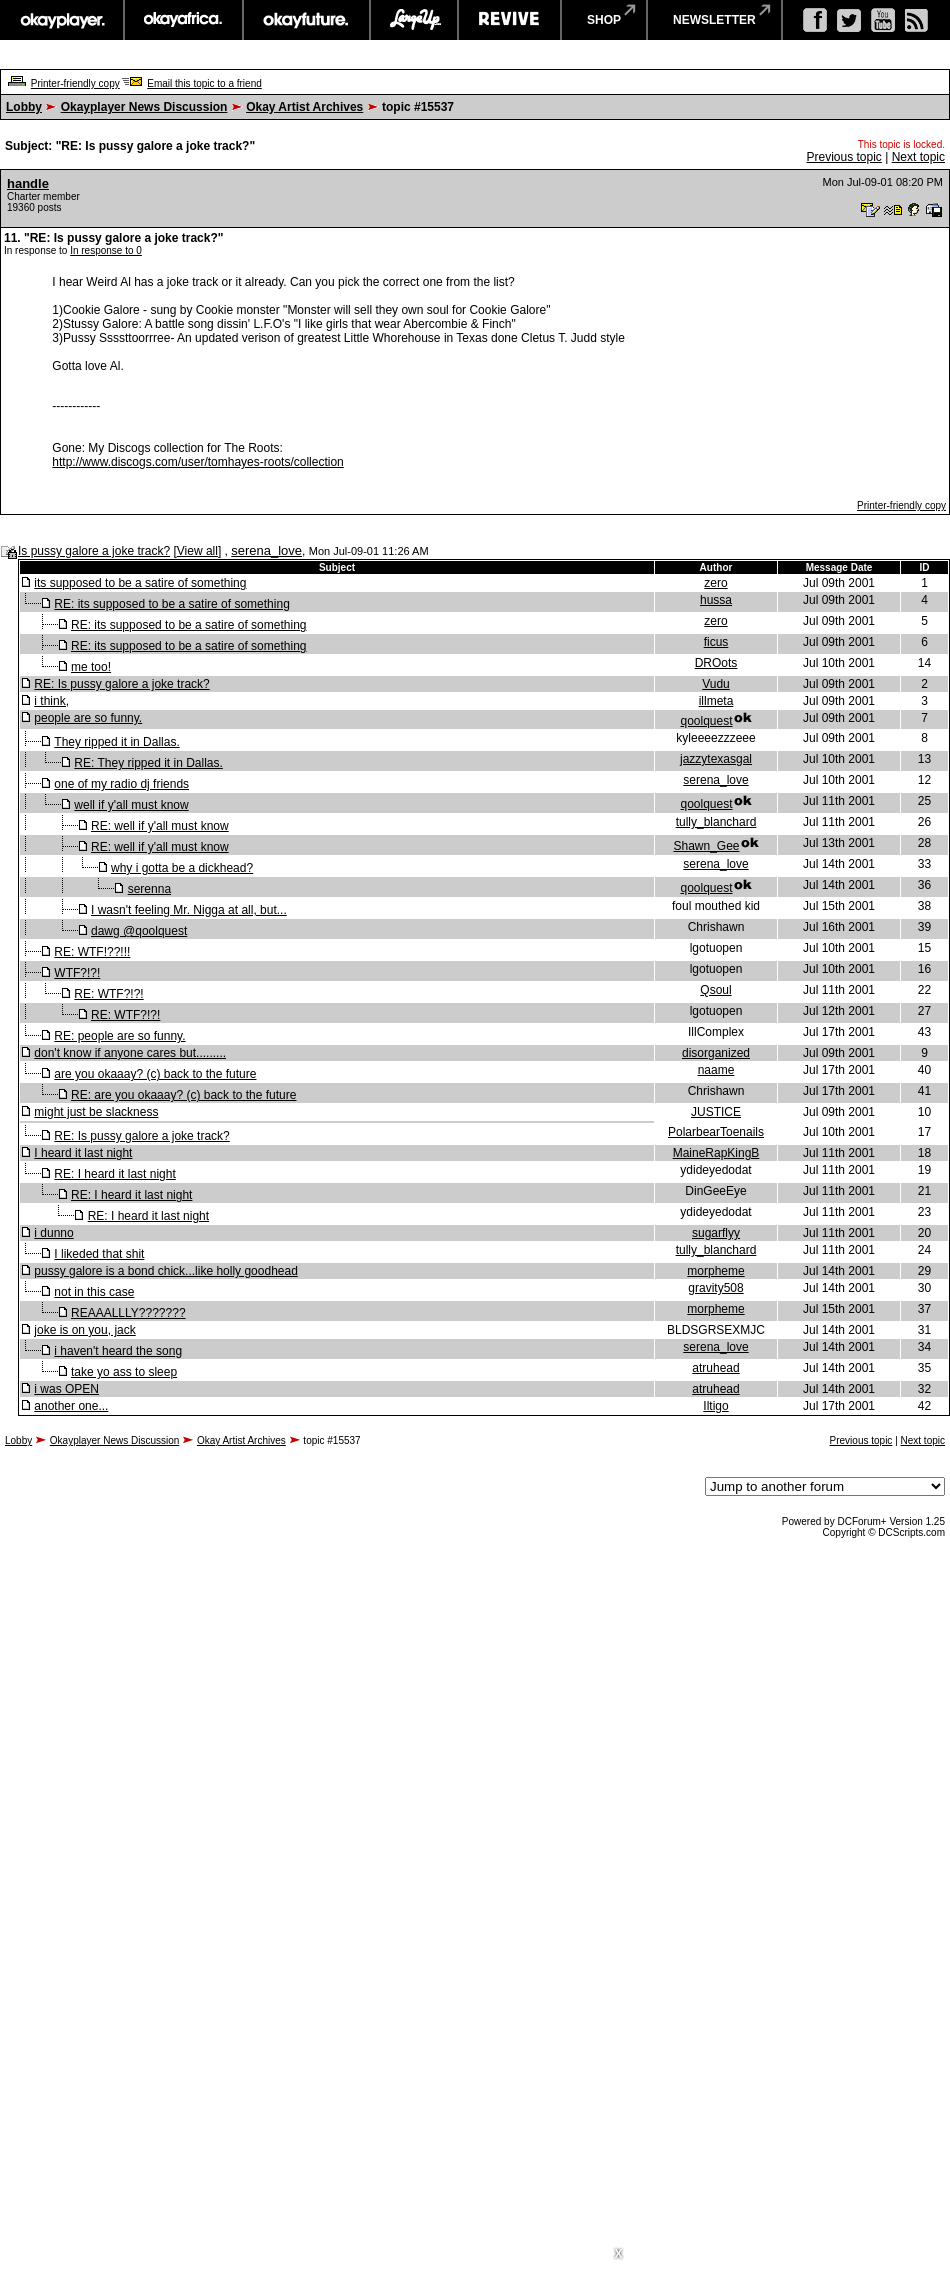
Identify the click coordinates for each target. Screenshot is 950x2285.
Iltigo (715, 1406)
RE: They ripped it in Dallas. (148, 763)
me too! (91, 667)
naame (716, 1070)
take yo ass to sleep (124, 1372)
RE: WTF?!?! (108, 994)
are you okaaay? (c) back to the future (155, 1074)
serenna (149, 889)
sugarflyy (716, 1233)
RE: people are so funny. (119, 1036)
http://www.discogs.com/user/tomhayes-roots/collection (197, 462)
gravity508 (715, 1288)
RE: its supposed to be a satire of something (171, 604)
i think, (51, 701)
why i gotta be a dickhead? (182, 868)
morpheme (715, 1271)
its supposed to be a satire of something (140, 583)
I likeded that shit (99, 1254)
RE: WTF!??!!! (92, 952)
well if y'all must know (131, 805)
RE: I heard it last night (114, 1174)
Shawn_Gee (706, 846)
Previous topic (843, 157)
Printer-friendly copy (75, 83)
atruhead (715, 1368)
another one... (71, 1406)
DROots (716, 663)
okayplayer (61, 20)
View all (197, 551)
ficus (716, 642)
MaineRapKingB (716, 1153)
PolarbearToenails (716, 1132)
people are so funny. (88, 718)
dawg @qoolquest (139, 931)
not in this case (94, 1292)
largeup (414, 20)
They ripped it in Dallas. (116, 742)
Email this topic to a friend (204, 83)
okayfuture (306, 20)
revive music (509, 20)
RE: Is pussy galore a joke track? (121, 684)
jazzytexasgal (716, 759)
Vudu (716, 684)
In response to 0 (106, 250)
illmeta (716, 701)
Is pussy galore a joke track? (94, 551)
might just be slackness (96, 1112)
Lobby (24, 107)
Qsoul (715, 990)
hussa (716, 600)
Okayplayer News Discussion (144, 107)
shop (604, 20)
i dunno (53, 1233)
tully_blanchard (716, 822)
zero (715, 583)
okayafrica (183, 20)
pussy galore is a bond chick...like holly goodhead (166, 1271)
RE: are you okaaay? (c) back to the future (183, 1095)
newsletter (714, 20)
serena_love (266, 550)
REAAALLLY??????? (128, 1313)
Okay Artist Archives (304, 107)
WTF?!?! (77, 973)
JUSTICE (716, 1112)
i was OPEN (66, 1389)
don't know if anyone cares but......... (130, 1053)
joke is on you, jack (84, 1330)
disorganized (716, 1053)
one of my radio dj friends (121, 784)
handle (28, 183)
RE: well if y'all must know (160, 826)
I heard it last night (83, 1153)
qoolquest (706, 721)
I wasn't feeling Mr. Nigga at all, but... (189, 910)
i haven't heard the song (118, 1351)
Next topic (918, 157)
